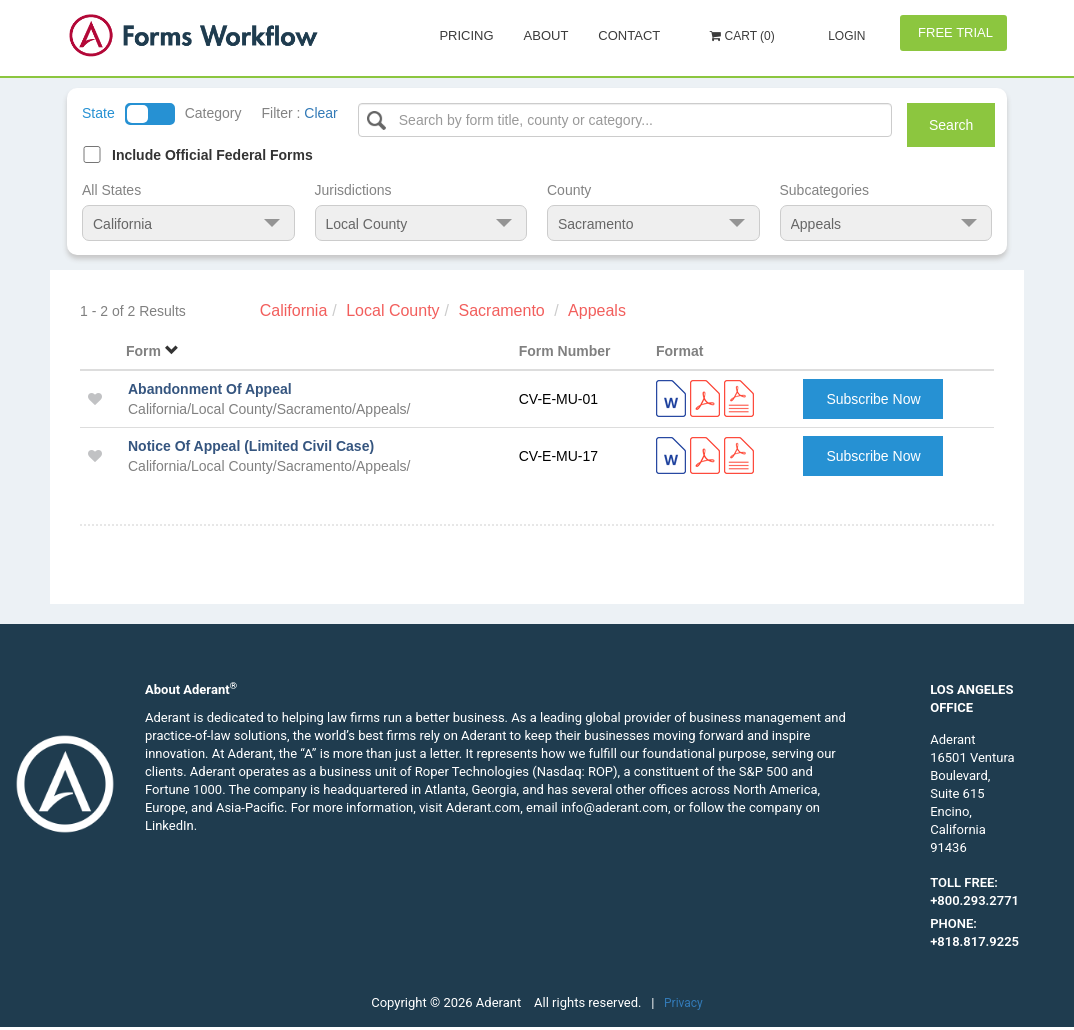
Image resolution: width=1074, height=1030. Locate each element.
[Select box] (625, 120)
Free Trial (953, 32)
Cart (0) (742, 36)
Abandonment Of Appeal (210, 389)
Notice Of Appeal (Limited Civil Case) (251, 446)
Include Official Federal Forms (212, 155)
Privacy (683, 1003)
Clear (320, 113)
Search (951, 125)
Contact (629, 35)
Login (845, 36)
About (546, 35)
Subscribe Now (873, 399)
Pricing (466, 35)
